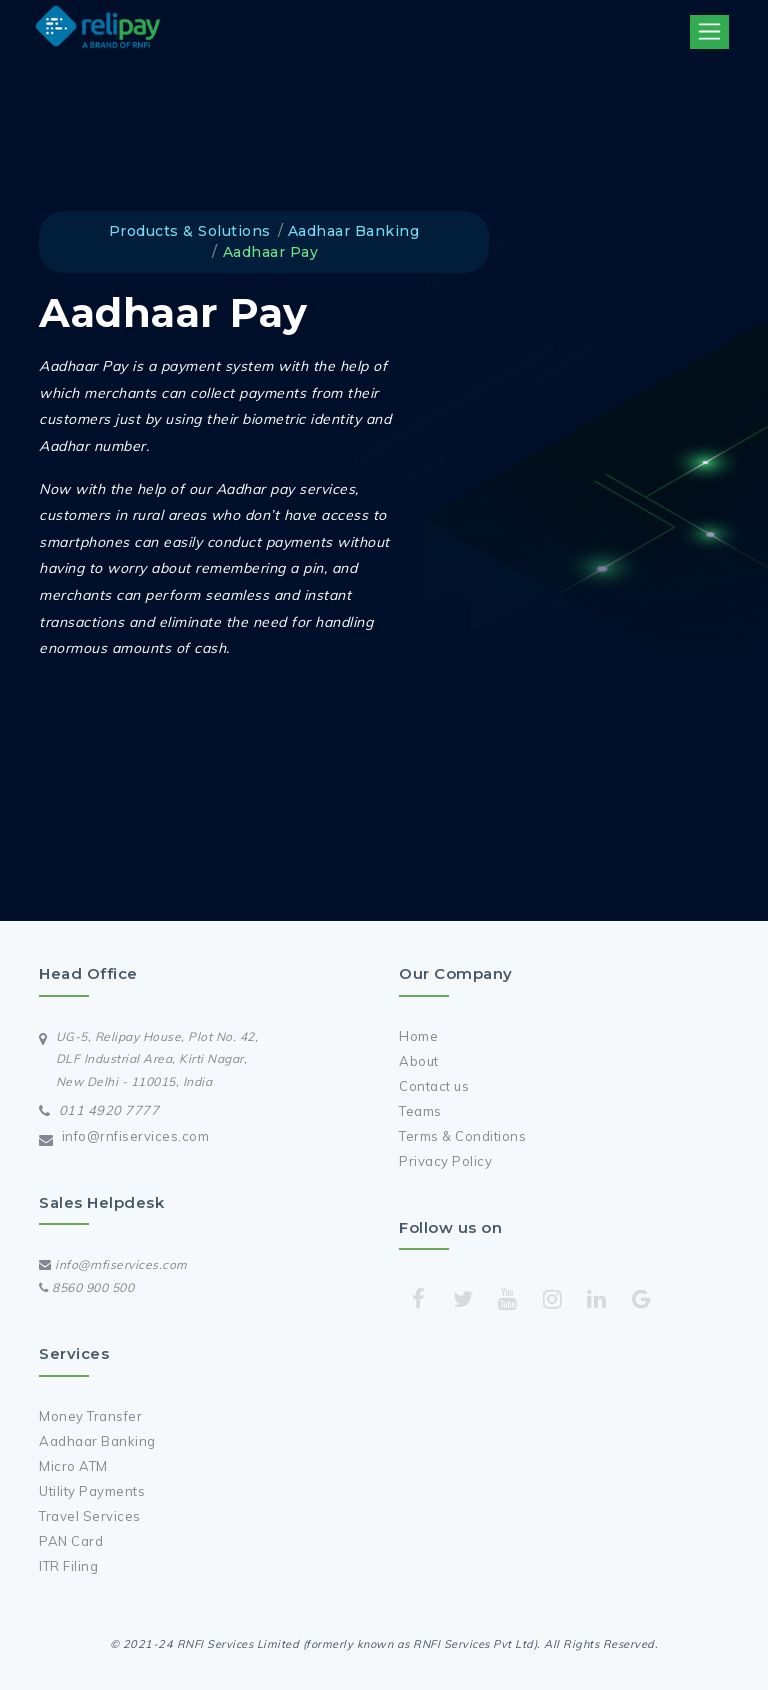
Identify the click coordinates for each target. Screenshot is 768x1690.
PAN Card (71, 1541)
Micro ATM (73, 1466)
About (419, 1061)
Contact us (434, 1086)
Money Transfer (90, 1416)
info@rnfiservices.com (136, 1136)
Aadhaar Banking (97, 1441)
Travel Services (90, 1516)
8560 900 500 (86, 1287)
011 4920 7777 (109, 1110)
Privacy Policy (445, 1161)
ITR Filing (68, 1566)
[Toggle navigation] (709, 32)
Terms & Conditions (462, 1136)
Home (418, 1036)
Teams (420, 1111)
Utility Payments (92, 1491)
